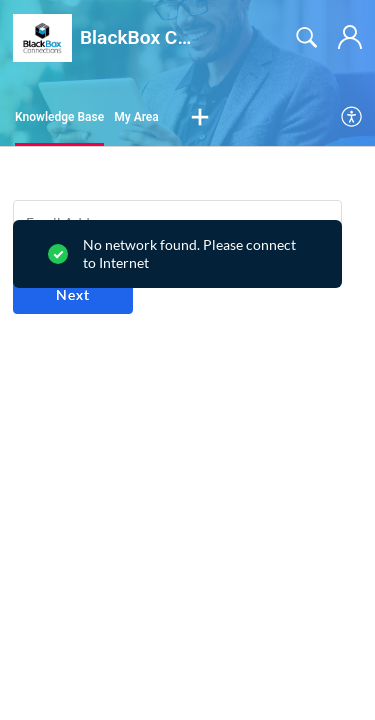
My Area (136, 117)
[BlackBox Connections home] (42, 38)
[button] (200, 118)
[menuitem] (352, 118)
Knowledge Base (59, 117)
